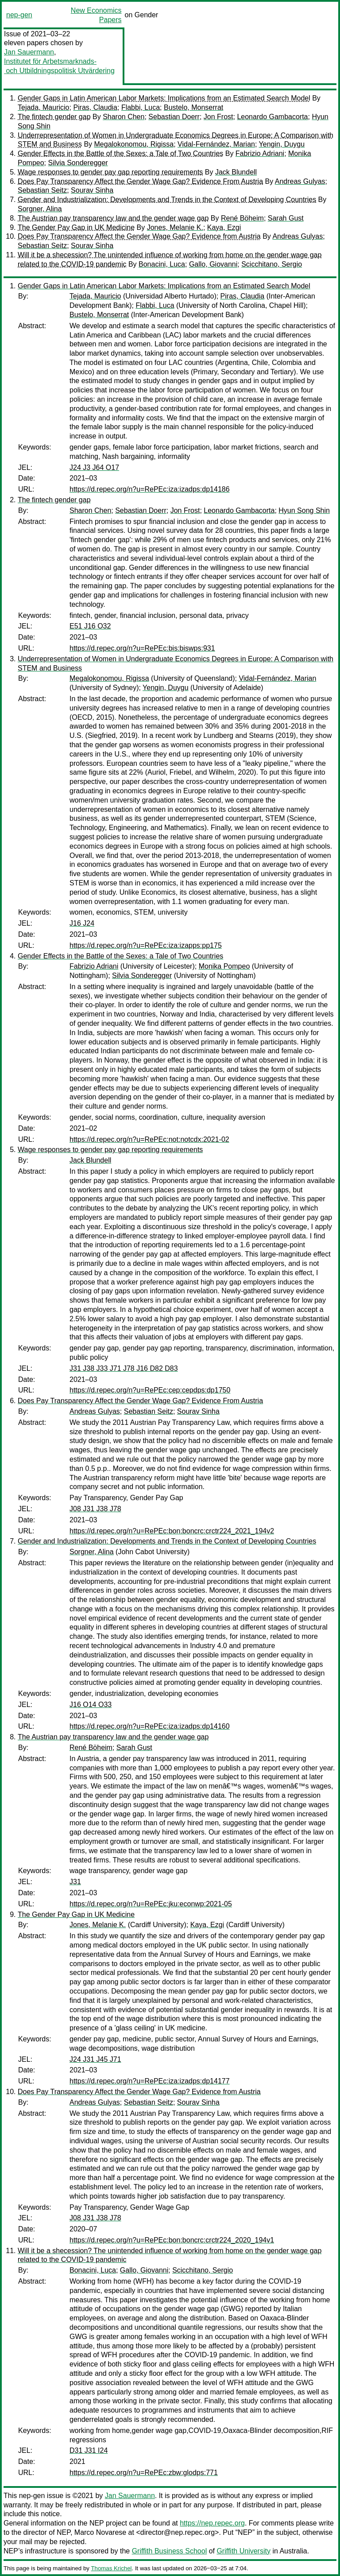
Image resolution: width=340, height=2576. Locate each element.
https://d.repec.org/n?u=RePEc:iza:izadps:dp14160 (150, 1726)
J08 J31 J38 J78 (95, 1509)
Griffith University (243, 2551)
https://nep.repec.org (212, 2523)
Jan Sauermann (29, 52)
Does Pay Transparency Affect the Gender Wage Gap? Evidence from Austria (139, 236)
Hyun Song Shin (304, 510)
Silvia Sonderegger (78, 163)
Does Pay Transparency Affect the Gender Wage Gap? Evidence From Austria (140, 181)
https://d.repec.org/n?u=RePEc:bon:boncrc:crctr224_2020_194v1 (172, 2240)
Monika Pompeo (224, 966)
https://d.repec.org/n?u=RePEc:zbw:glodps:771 (144, 2472)
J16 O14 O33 (91, 1704)
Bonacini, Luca (162, 264)
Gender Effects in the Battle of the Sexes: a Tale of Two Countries (120, 153)
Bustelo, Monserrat (193, 107)
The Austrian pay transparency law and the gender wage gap (113, 218)
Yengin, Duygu (282, 144)
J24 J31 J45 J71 (95, 2059)
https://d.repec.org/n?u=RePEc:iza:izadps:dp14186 (150, 489)
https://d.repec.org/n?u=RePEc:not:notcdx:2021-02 (149, 1139)
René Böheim (242, 218)
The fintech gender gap (54, 116)
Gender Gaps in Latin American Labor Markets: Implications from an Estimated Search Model (164, 98)
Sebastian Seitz (42, 190)
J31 (75, 1881)
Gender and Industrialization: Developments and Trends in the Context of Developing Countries (167, 199)
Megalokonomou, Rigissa (134, 144)
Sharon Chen (123, 116)
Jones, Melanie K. (175, 227)
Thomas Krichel (111, 2568)
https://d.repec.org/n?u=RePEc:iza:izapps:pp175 (146, 945)
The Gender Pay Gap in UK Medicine (76, 227)
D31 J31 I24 (89, 2450)
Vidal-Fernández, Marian (216, 144)
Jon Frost (218, 116)
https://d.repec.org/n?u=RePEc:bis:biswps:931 (142, 648)
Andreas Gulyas (300, 181)
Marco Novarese (100, 2532)
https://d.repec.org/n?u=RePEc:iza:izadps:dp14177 (150, 2081)
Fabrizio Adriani (260, 153)
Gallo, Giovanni (213, 264)
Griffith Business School (169, 2551)
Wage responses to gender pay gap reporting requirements (110, 172)
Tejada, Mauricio (44, 107)
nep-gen (19, 15)
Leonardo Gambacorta (272, 116)
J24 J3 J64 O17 (94, 467)
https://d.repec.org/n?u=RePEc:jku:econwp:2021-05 (151, 1904)
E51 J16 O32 (90, 626)
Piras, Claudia (95, 107)
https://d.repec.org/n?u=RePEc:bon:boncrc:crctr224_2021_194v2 (172, 1531)
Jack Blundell (236, 172)
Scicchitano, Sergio (271, 264)
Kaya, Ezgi (224, 227)
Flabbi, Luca (140, 107)
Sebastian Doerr (174, 116)
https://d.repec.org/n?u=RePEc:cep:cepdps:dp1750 (150, 1390)
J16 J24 (82, 923)
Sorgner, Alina (40, 209)
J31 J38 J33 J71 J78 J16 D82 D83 (124, 1368)
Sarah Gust (286, 218)
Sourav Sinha (92, 190)
